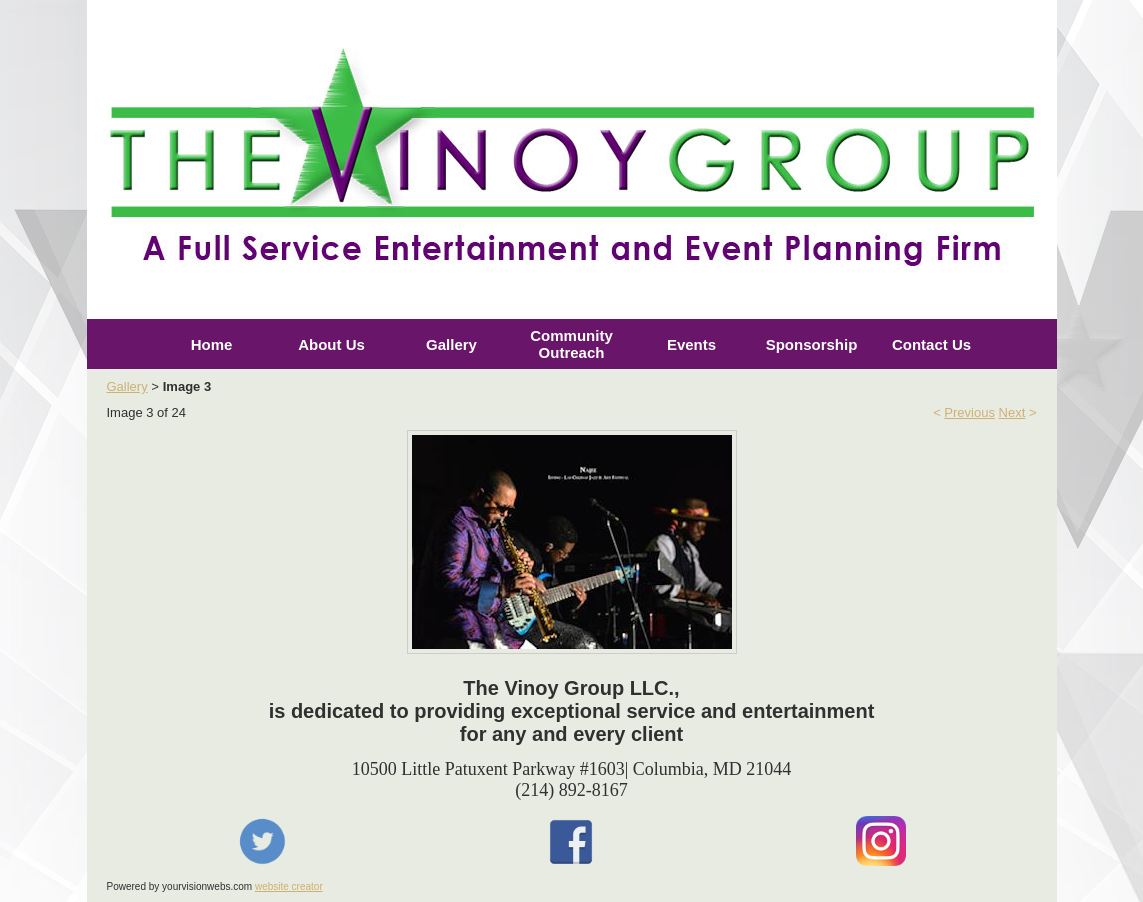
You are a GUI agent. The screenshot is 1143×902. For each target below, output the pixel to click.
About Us (331, 344)
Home (212, 344)
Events (691, 344)
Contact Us (931, 344)
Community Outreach (571, 344)
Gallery (451, 344)
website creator (289, 886)
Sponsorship (812, 344)
